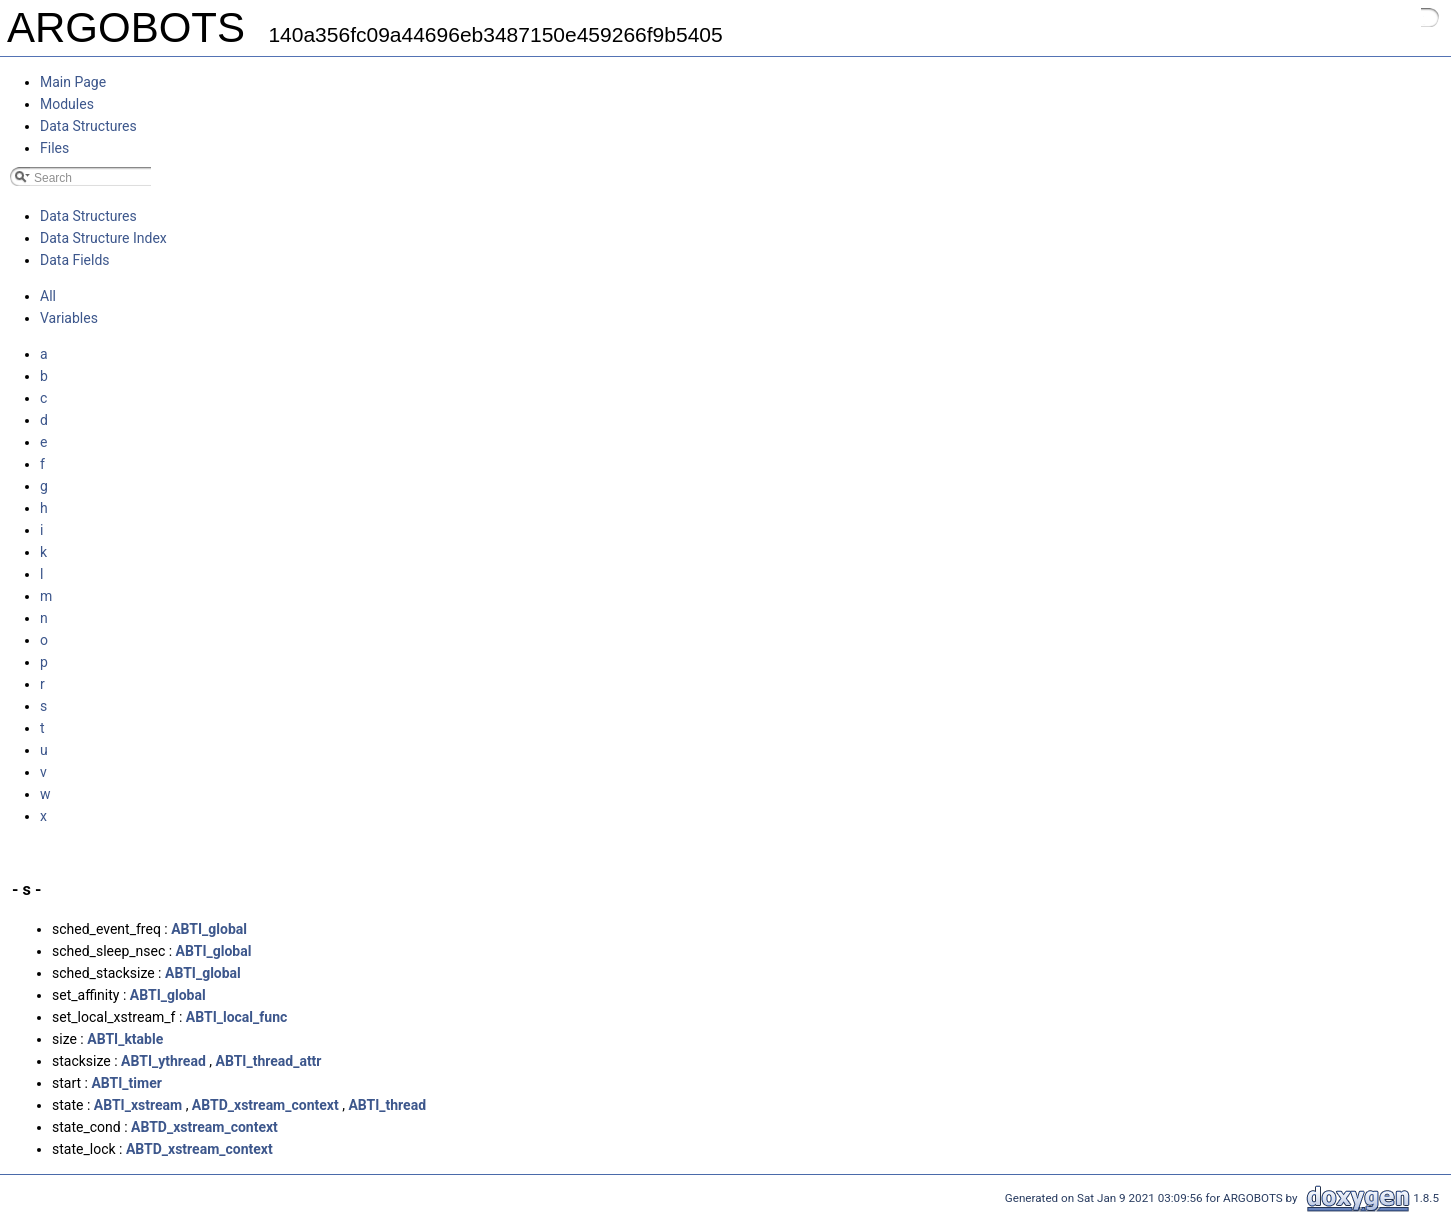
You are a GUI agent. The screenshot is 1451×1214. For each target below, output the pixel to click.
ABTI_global (209, 929)
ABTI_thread (387, 1105)
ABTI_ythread (163, 1061)
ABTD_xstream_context (265, 1105)
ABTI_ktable (125, 1039)
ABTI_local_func (236, 1017)
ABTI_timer (126, 1083)
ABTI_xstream (138, 1105)
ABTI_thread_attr (269, 1061)
